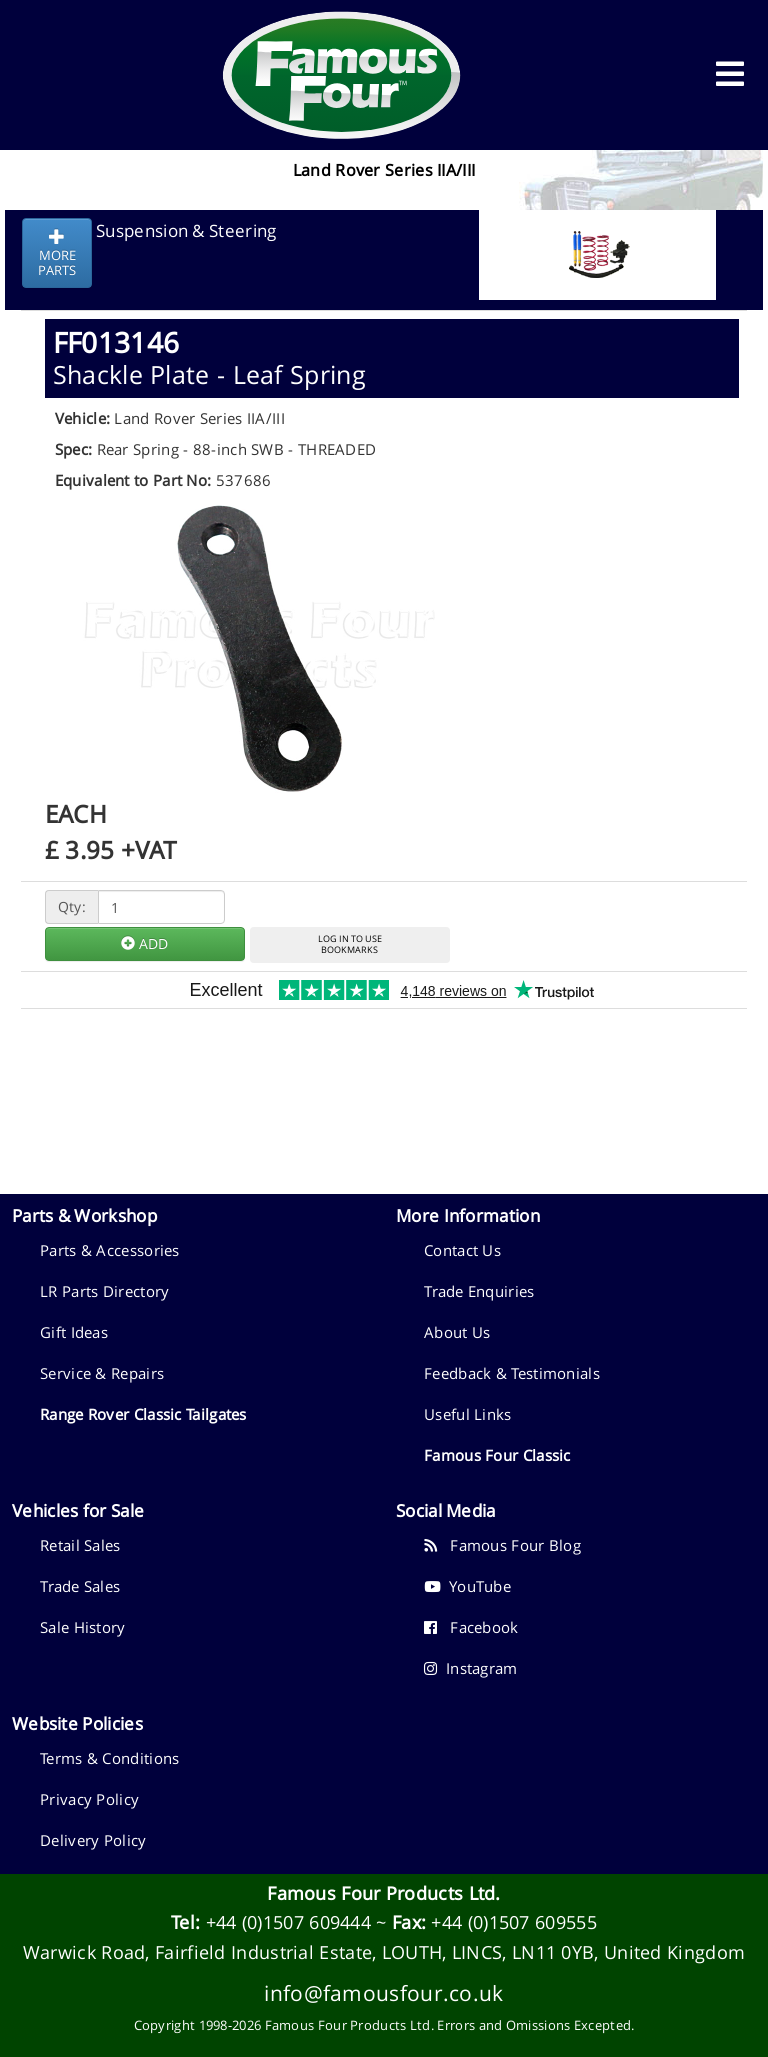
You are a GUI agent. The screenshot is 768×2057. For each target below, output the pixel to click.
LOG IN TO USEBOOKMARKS (350, 944)
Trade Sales (80, 1586)
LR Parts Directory (104, 1291)
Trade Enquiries (479, 1291)
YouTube (467, 1586)
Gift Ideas (74, 1332)
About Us (457, 1332)
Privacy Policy (89, 1799)
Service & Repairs (102, 1373)
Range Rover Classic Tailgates (143, 1414)
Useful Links (468, 1414)
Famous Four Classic (497, 1455)
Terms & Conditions (109, 1758)
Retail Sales (80, 1545)
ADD (144, 943)
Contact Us (462, 1250)
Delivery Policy (93, 1840)
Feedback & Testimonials (512, 1373)
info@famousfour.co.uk (383, 1992)
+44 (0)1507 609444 (288, 1922)
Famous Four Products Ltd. (384, 1893)
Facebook (471, 1627)
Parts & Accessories (110, 1250)
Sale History (83, 1627)
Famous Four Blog (502, 1545)
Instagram (471, 1668)
